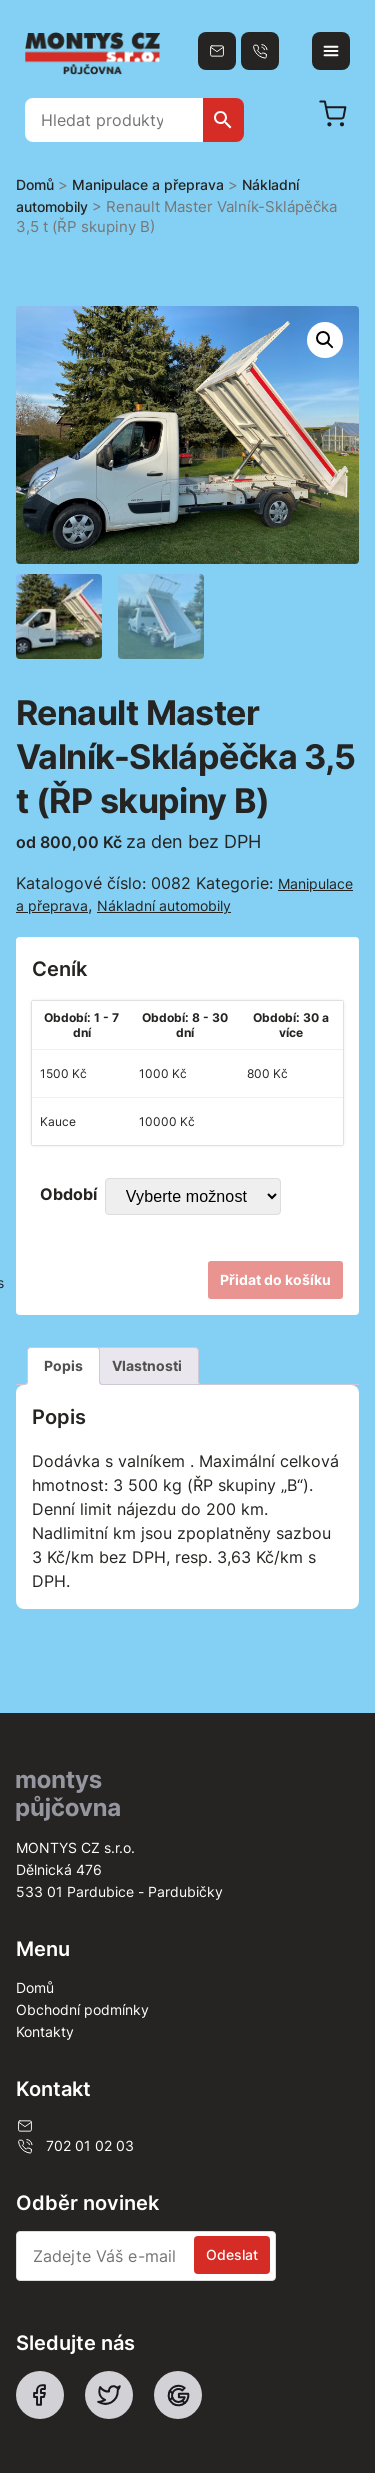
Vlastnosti (147, 1365)
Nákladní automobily (164, 905)
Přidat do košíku (275, 1279)
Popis (63, 1365)
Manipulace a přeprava (148, 184)
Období (68, 1194)
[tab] (63, 1366)
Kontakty (45, 2031)
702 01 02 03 (75, 2146)
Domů (35, 184)
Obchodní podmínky (82, 2009)
